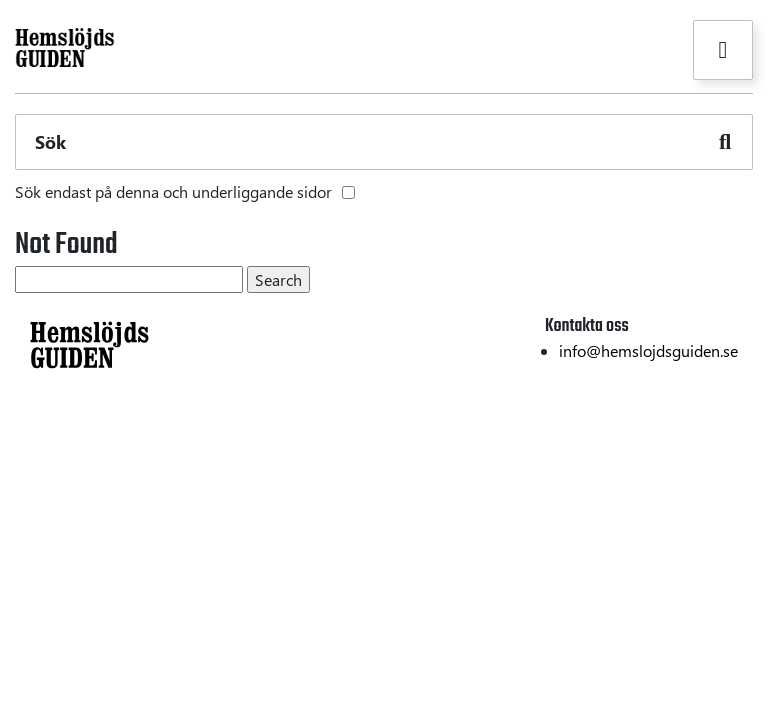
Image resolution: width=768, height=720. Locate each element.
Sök (50, 142)
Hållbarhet (715, 445)
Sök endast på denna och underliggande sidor (173, 191)
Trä (26, 475)
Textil (34, 445)
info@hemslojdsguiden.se (648, 350)
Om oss (726, 475)
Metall (38, 505)
